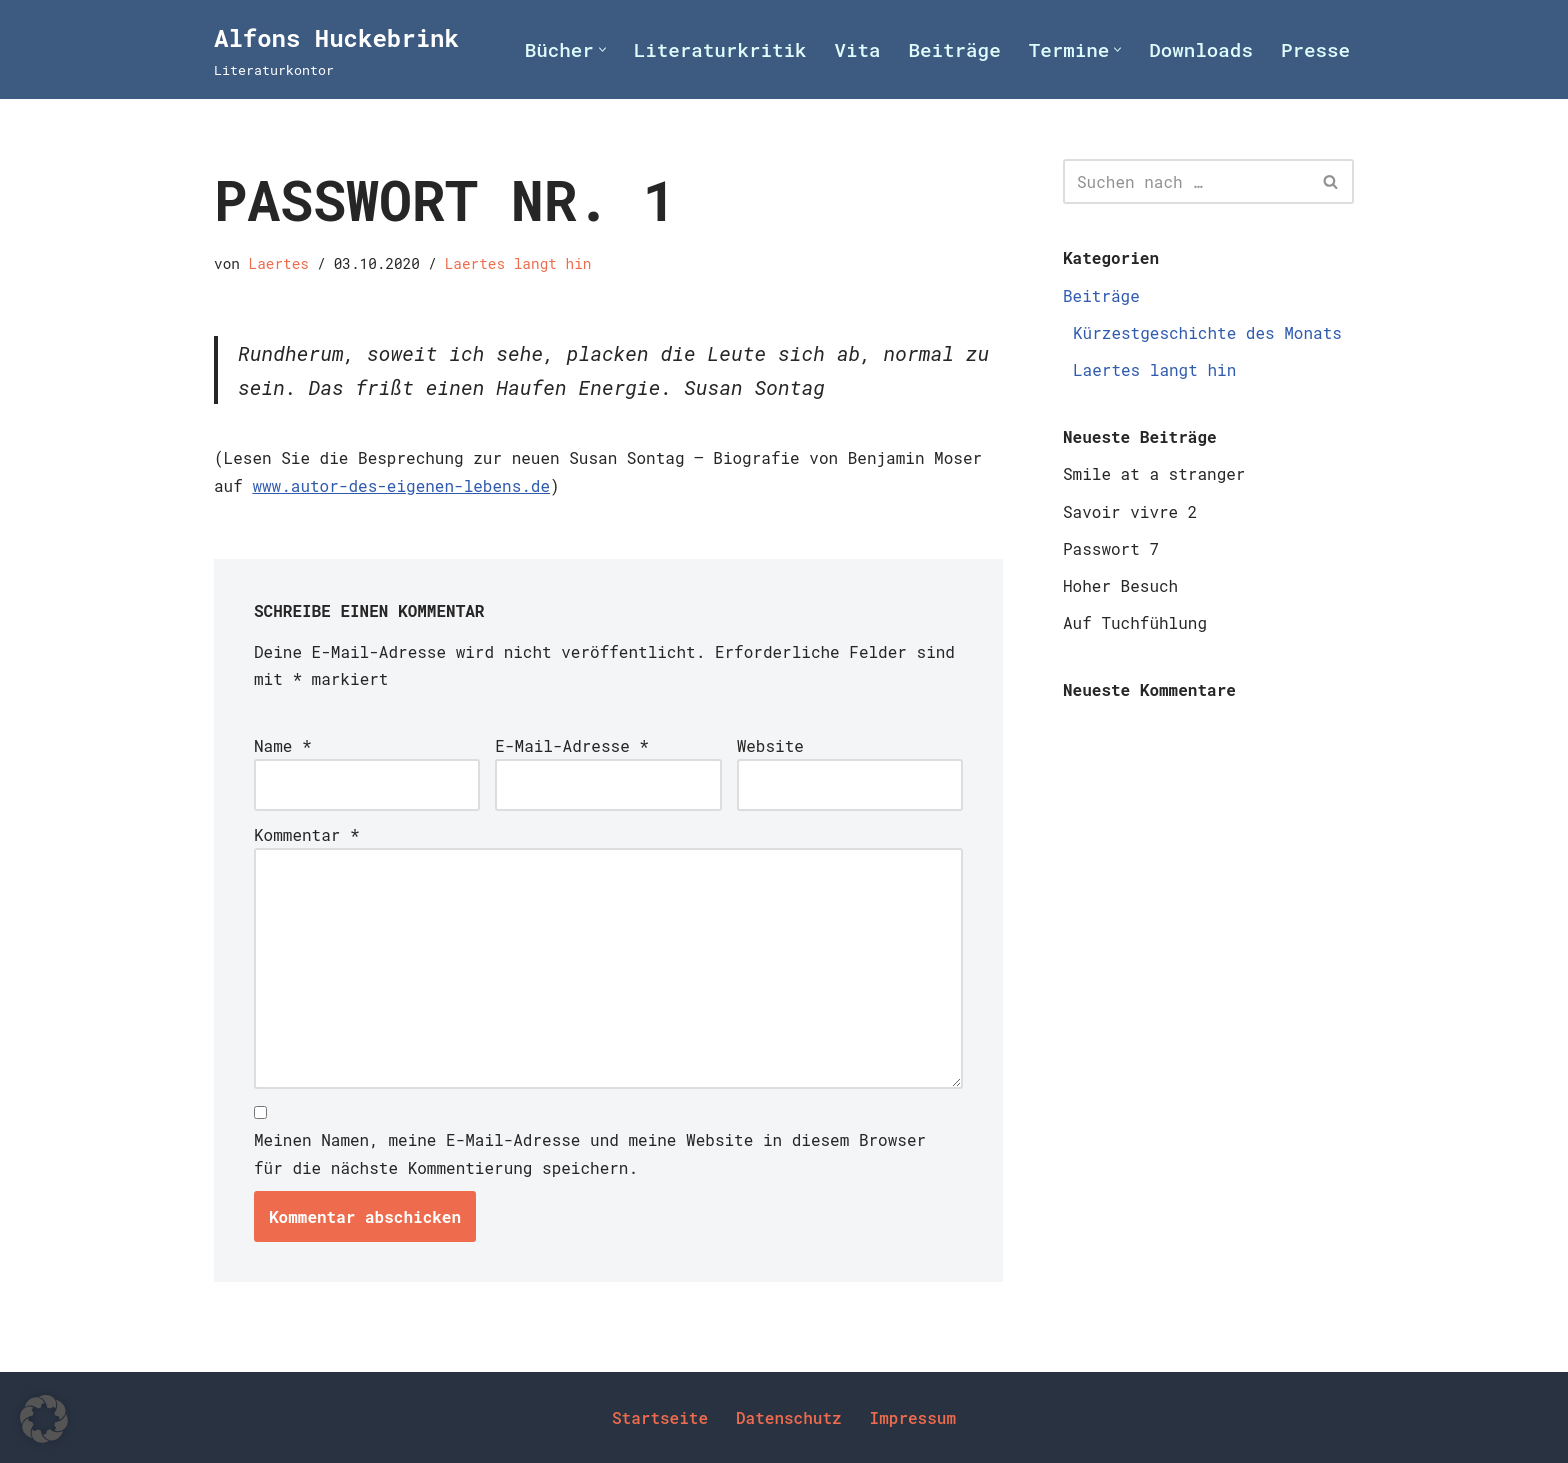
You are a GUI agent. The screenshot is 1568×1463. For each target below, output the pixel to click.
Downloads (1201, 49)
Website (770, 745)
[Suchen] (1186, 181)
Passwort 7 (1111, 548)
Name (283, 745)
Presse (1315, 49)
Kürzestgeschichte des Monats (1207, 332)
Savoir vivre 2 (1130, 511)
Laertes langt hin (518, 263)
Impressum (913, 1417)
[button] (602, 49)
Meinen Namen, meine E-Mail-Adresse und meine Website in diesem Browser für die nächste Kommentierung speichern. (590, 1153)
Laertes (279, 263)
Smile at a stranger (1154, 473)
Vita (857, 49)
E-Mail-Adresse (572, 745)
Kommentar (307, 834)
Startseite (660, 1417)
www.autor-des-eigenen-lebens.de (401, 485)
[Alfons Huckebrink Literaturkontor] (336, 49)
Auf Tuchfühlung (1135, 622)
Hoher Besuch (1120, 585)
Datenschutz (789, 1417)
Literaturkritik (720, 49)
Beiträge (955, 49)
